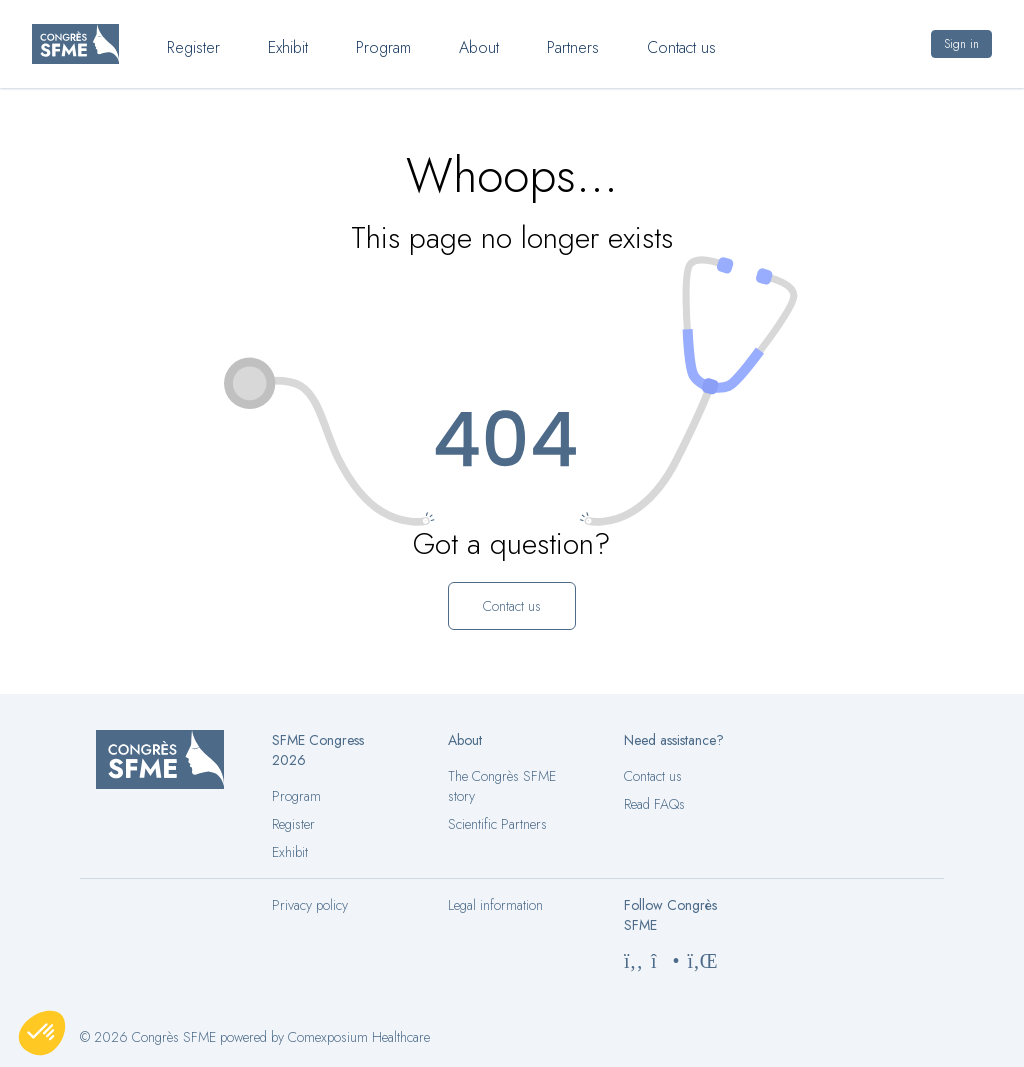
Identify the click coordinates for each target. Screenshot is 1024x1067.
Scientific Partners (497, 824)
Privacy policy (310, 905)
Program (296, 796)
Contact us (653, 776)
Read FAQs (654, 804)
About (479, 47)
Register (293, 824)
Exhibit (290, 852)
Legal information (495, 905)
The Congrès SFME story (502, 786)
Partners (573, 47)
